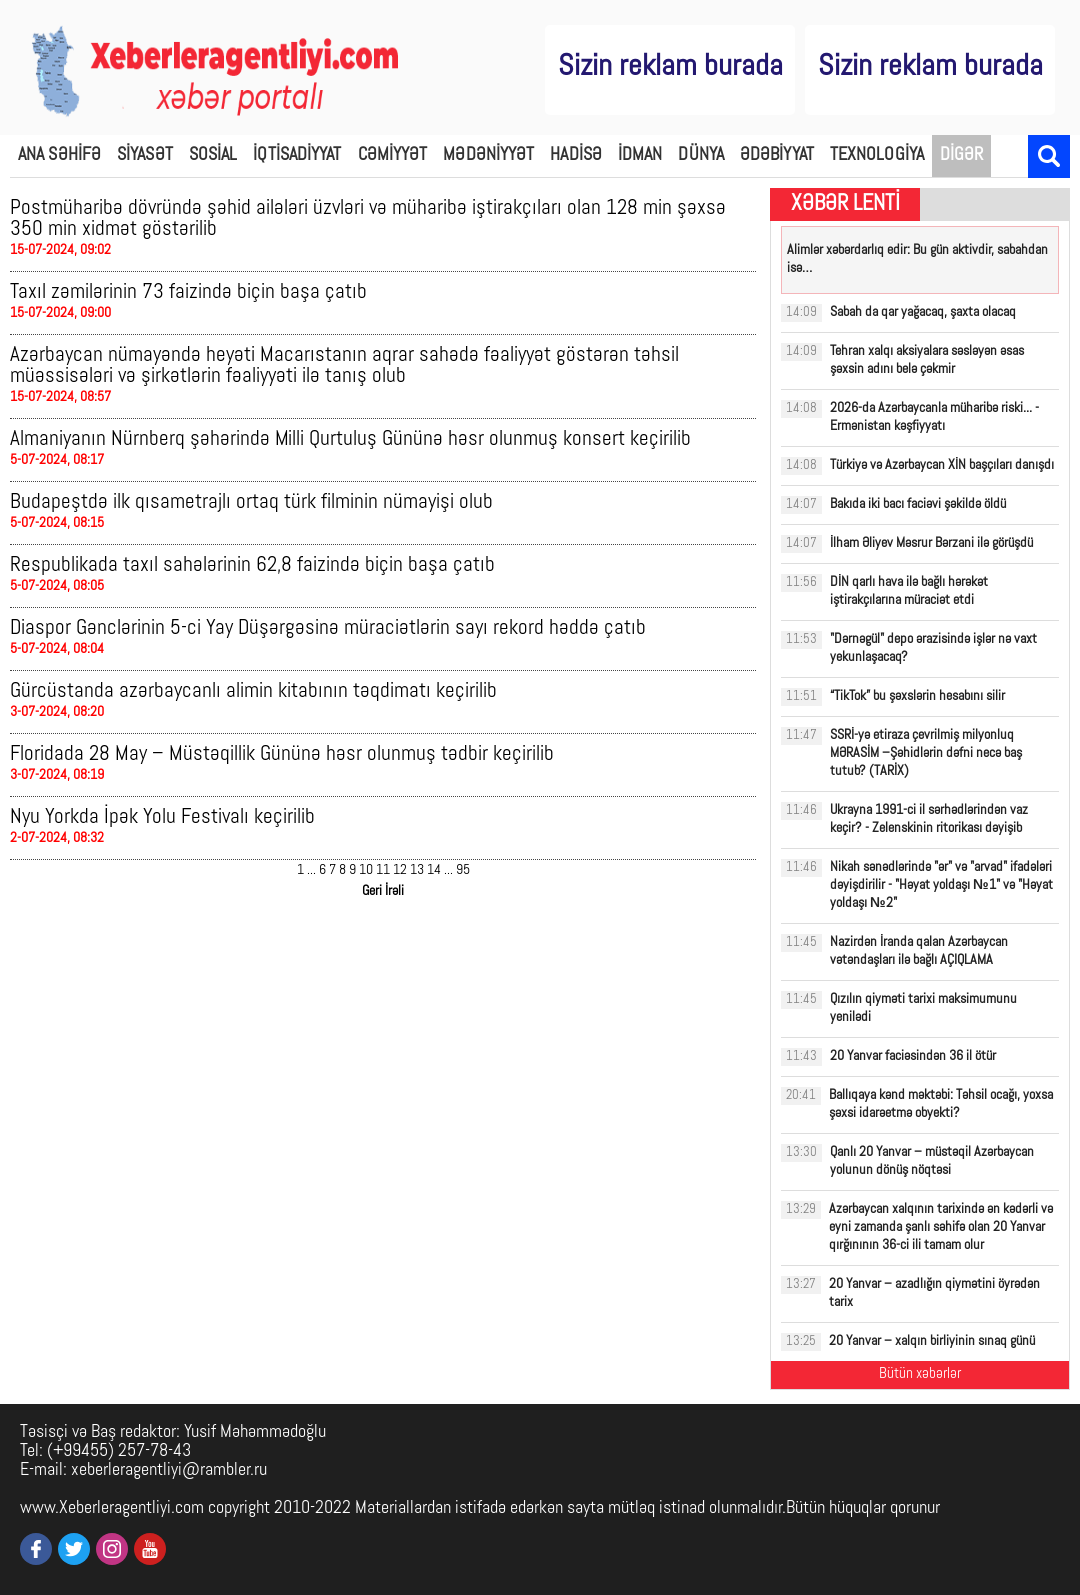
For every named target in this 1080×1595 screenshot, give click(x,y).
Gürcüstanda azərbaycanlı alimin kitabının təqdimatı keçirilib (253, 691)
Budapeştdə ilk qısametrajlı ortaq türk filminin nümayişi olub (251, 502)
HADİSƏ (576, 155)
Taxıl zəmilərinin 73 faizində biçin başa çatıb (188, 292)
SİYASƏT (145, 155)
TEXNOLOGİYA (877, 155)
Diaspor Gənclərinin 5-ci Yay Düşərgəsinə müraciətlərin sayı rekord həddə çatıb (328, 628)
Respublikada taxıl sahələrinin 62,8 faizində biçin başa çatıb (252, 565)
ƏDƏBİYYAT (777, 155)
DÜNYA (701, 155)
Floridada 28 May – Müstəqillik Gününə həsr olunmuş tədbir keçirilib (282, 754)
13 (417, 870)
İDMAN (640, 155)
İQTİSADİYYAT (297, 155)
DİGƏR (962, 155)
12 (400, 870)
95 (463, 870)
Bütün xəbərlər (920, 1374)
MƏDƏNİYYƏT (488, 155)
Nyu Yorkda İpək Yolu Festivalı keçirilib (162, 817)
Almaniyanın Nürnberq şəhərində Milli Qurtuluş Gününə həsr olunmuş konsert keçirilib (350, 439)
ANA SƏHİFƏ (59, 155)
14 (434, 870)
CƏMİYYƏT (393, 155)
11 (383, 870)
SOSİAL (213, 155)
